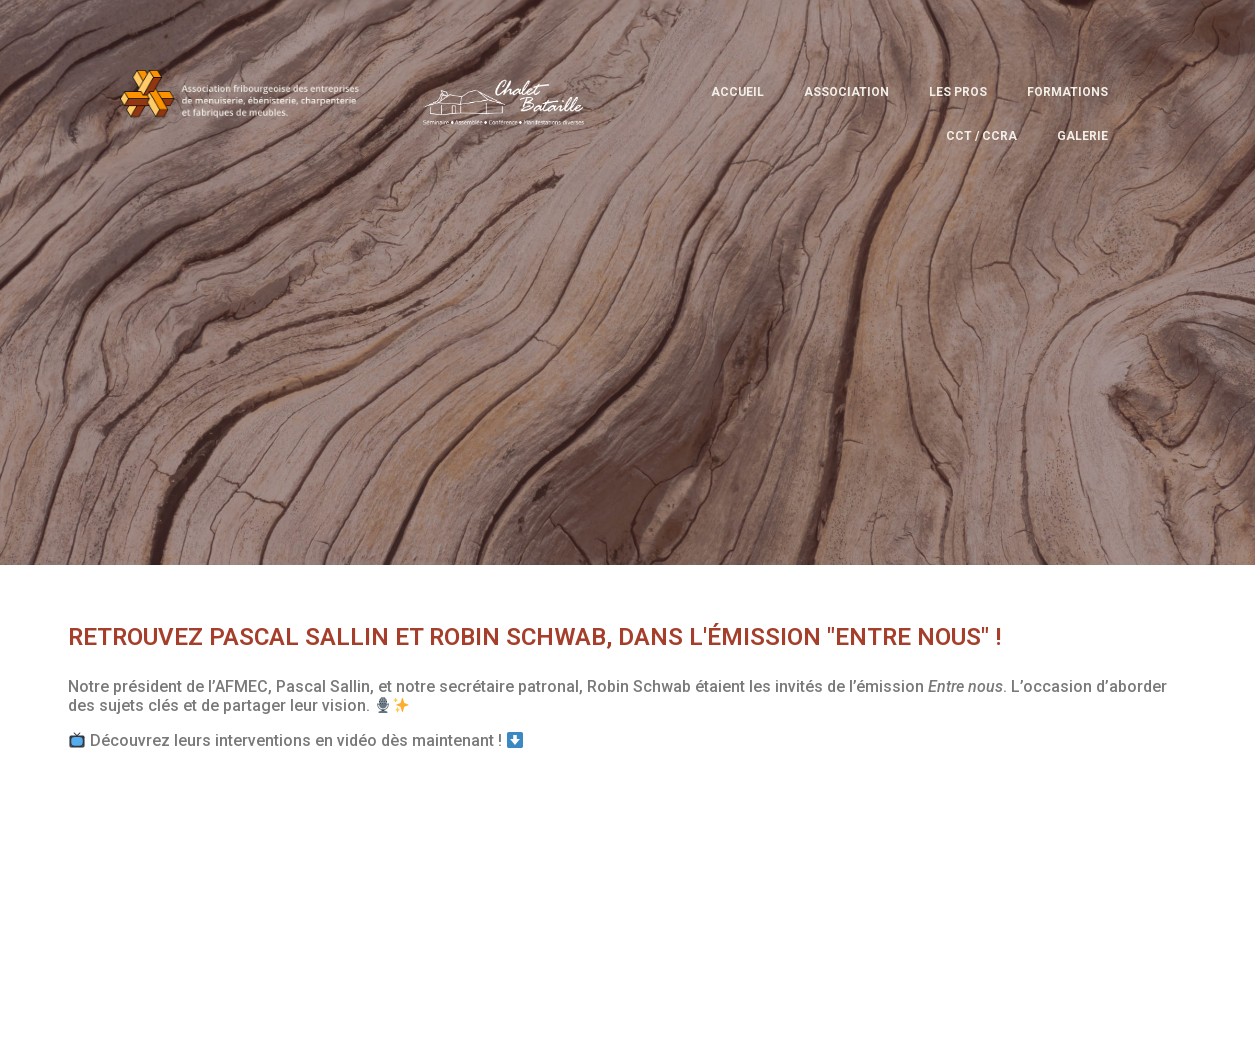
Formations (1067, 92)
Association (846, 92)
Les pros (958, 92)
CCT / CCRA (981, 136)
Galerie (1082, 136)
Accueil (737, 92)
